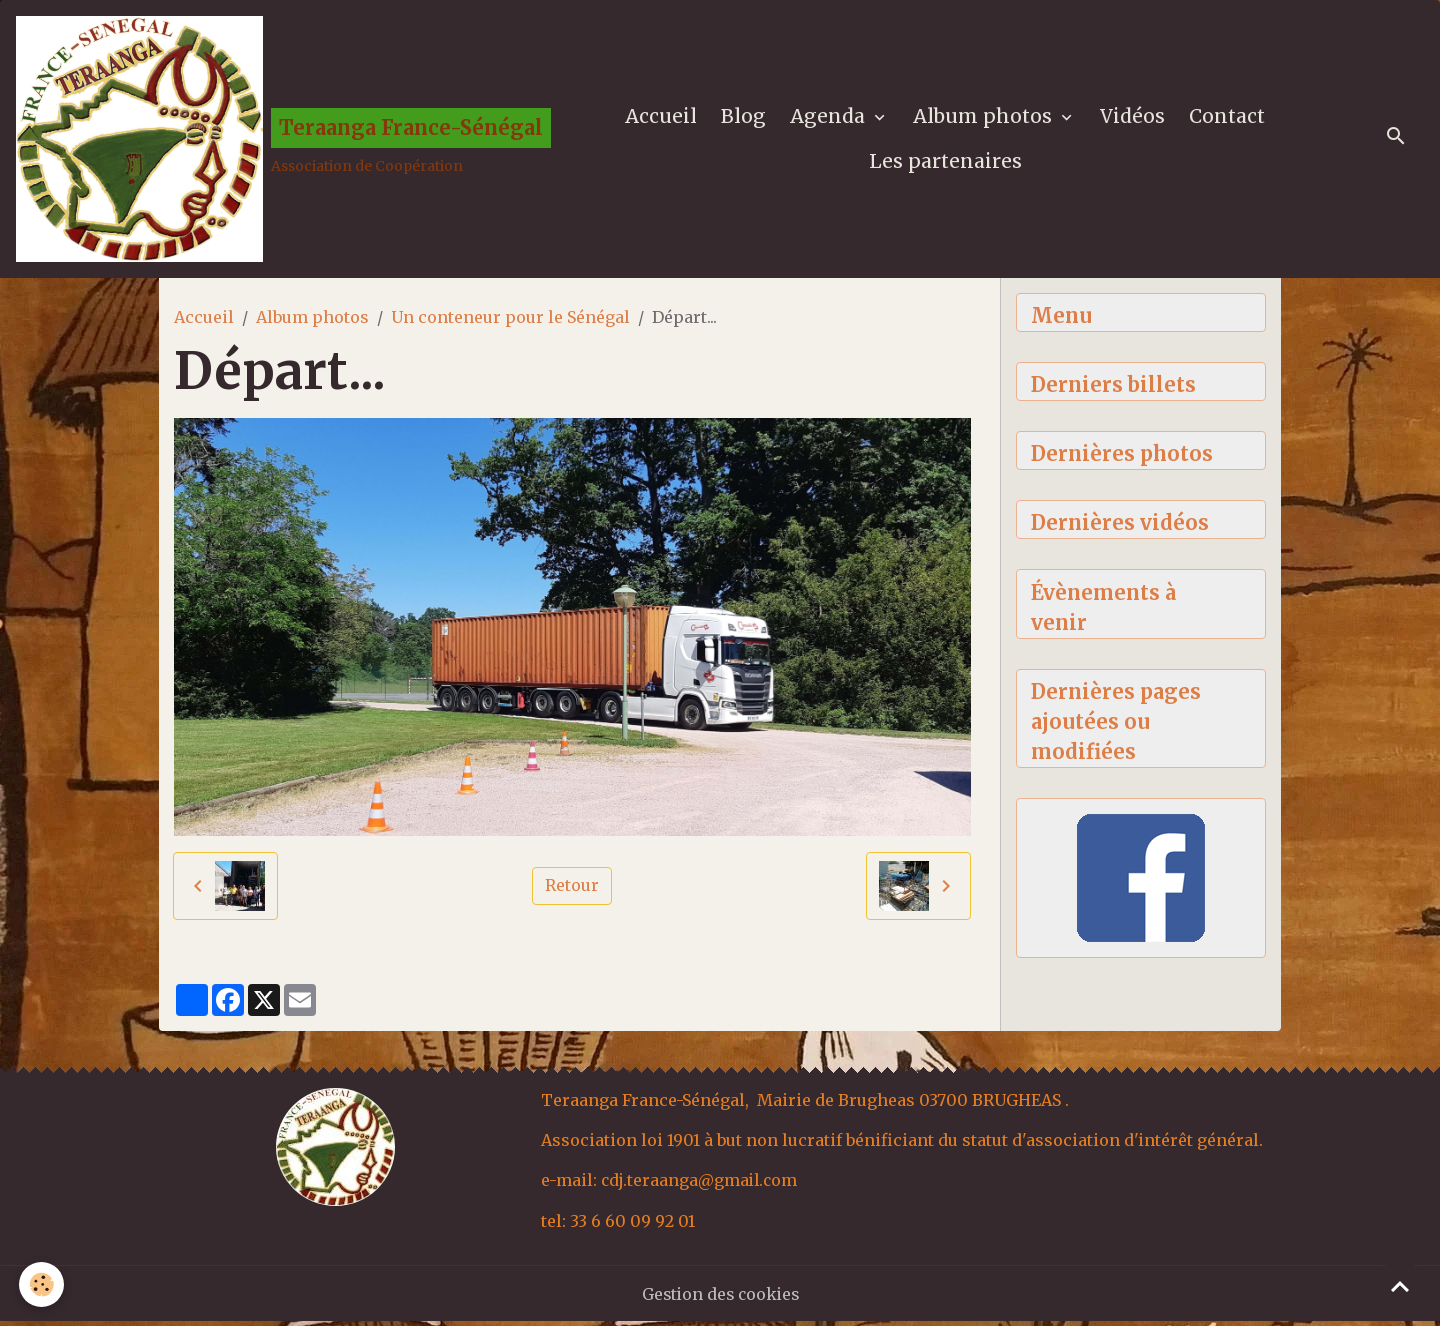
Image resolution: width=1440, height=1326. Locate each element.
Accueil (662, 118)
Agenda (831, 118)
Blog (744, 118)
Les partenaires (946, 163)
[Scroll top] (1400, 1286)
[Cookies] (42, 1284)
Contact (1228, 118)
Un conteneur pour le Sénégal (510, 321)
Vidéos (1133, 118)
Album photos (986, 118)
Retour (572, 891)
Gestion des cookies (720, 1298)
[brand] (274, 141)
